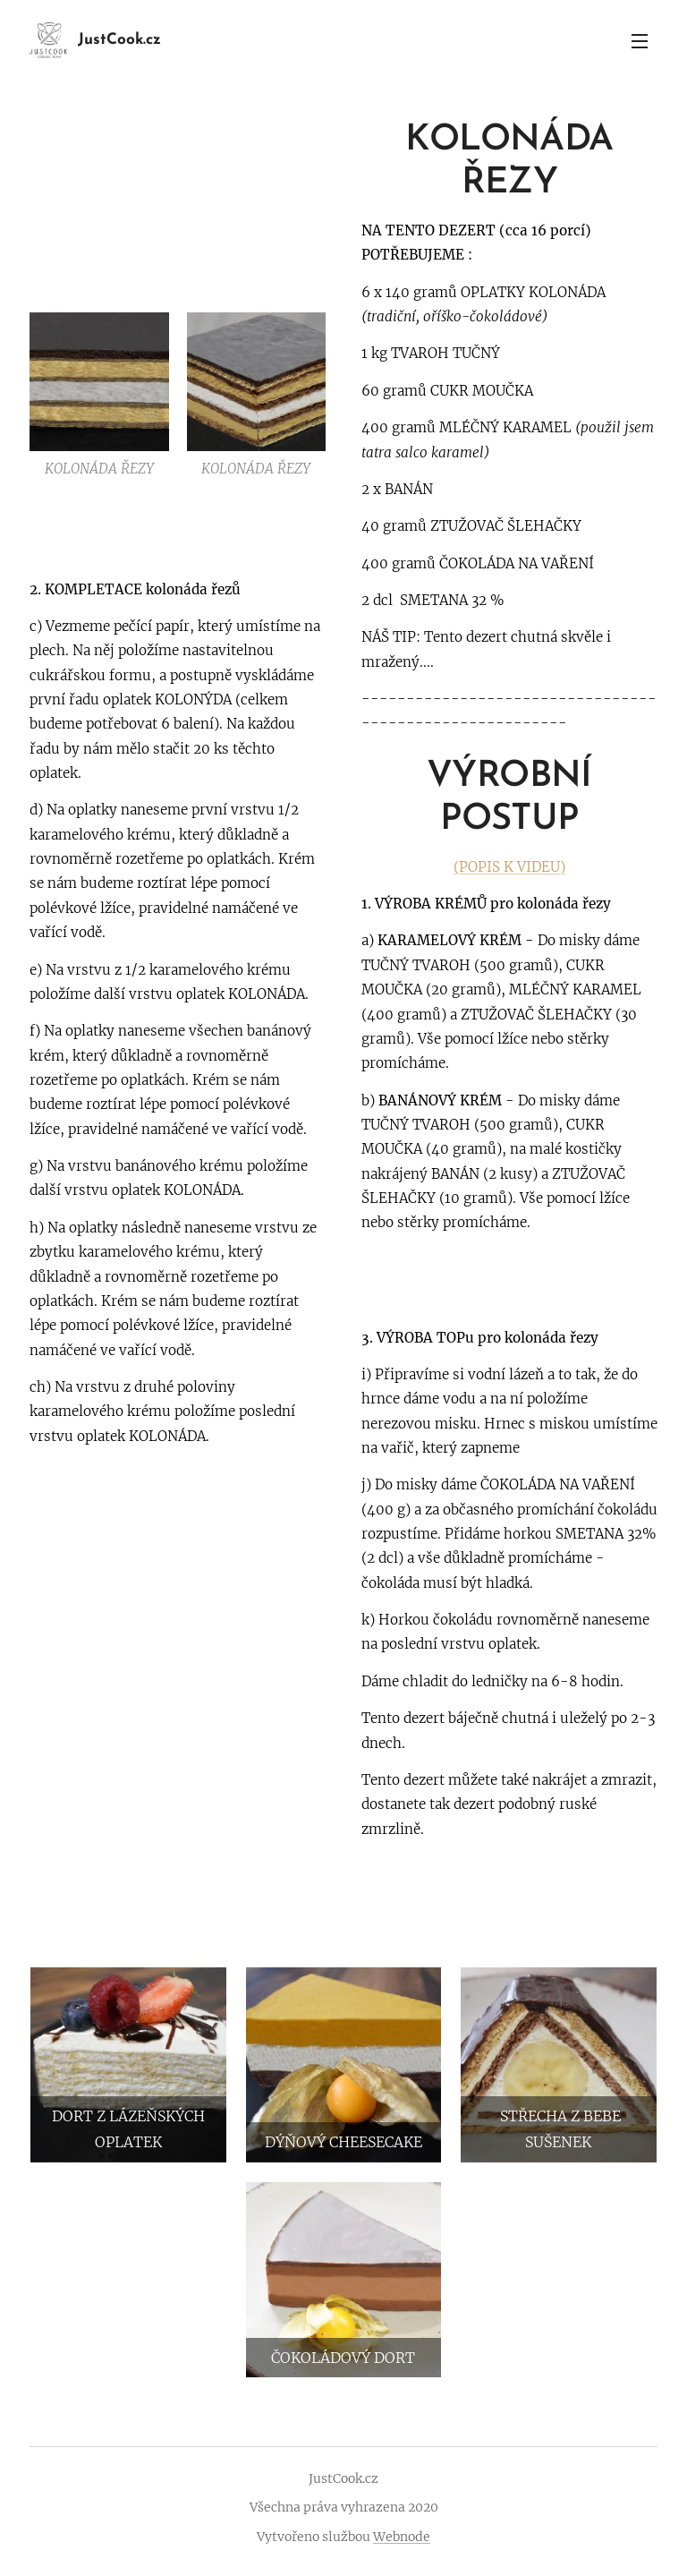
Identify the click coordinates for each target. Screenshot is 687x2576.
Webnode (401, 2537)
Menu (640, 41)
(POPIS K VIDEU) (509, 866)
